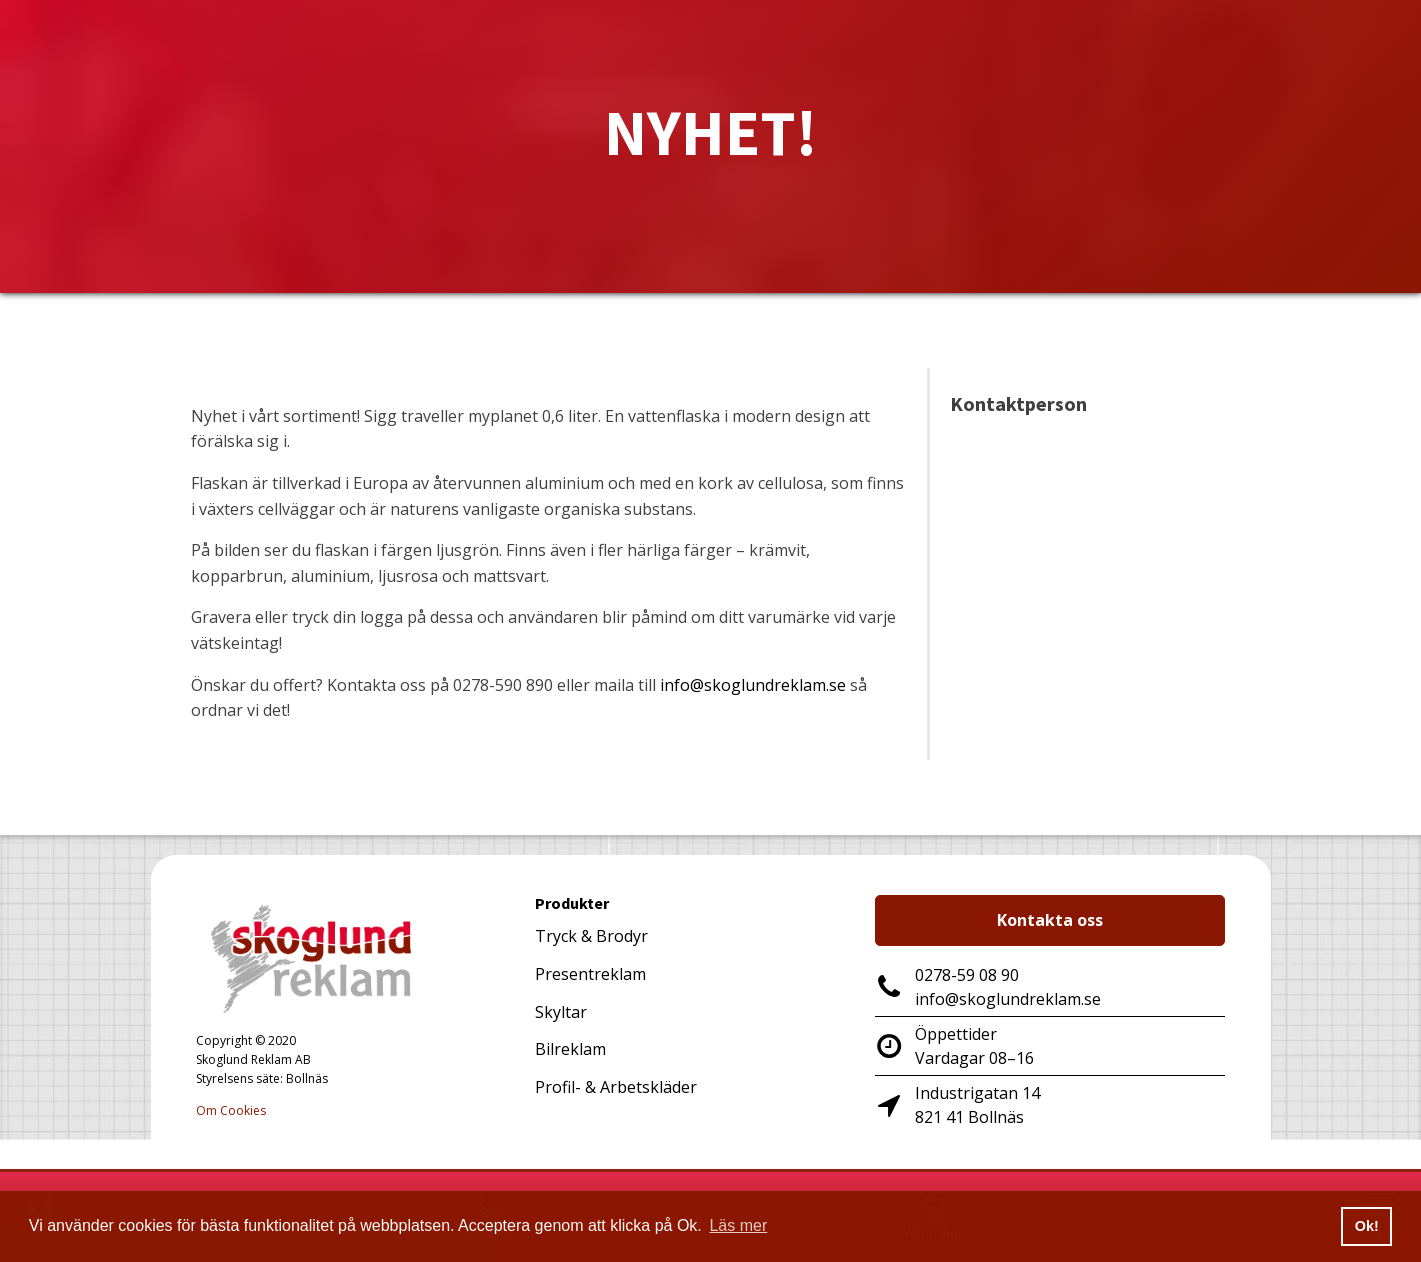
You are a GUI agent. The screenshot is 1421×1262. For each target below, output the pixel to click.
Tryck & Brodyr (591, 936)
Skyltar (561, 1012)
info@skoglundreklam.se (753, 685)
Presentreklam (590, 974)
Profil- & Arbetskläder (616, 1087)
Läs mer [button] (738, 1225)
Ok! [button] (1367, 1226)
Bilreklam (570, 1049)
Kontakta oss (1050, 920)
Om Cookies (231, 1110)
